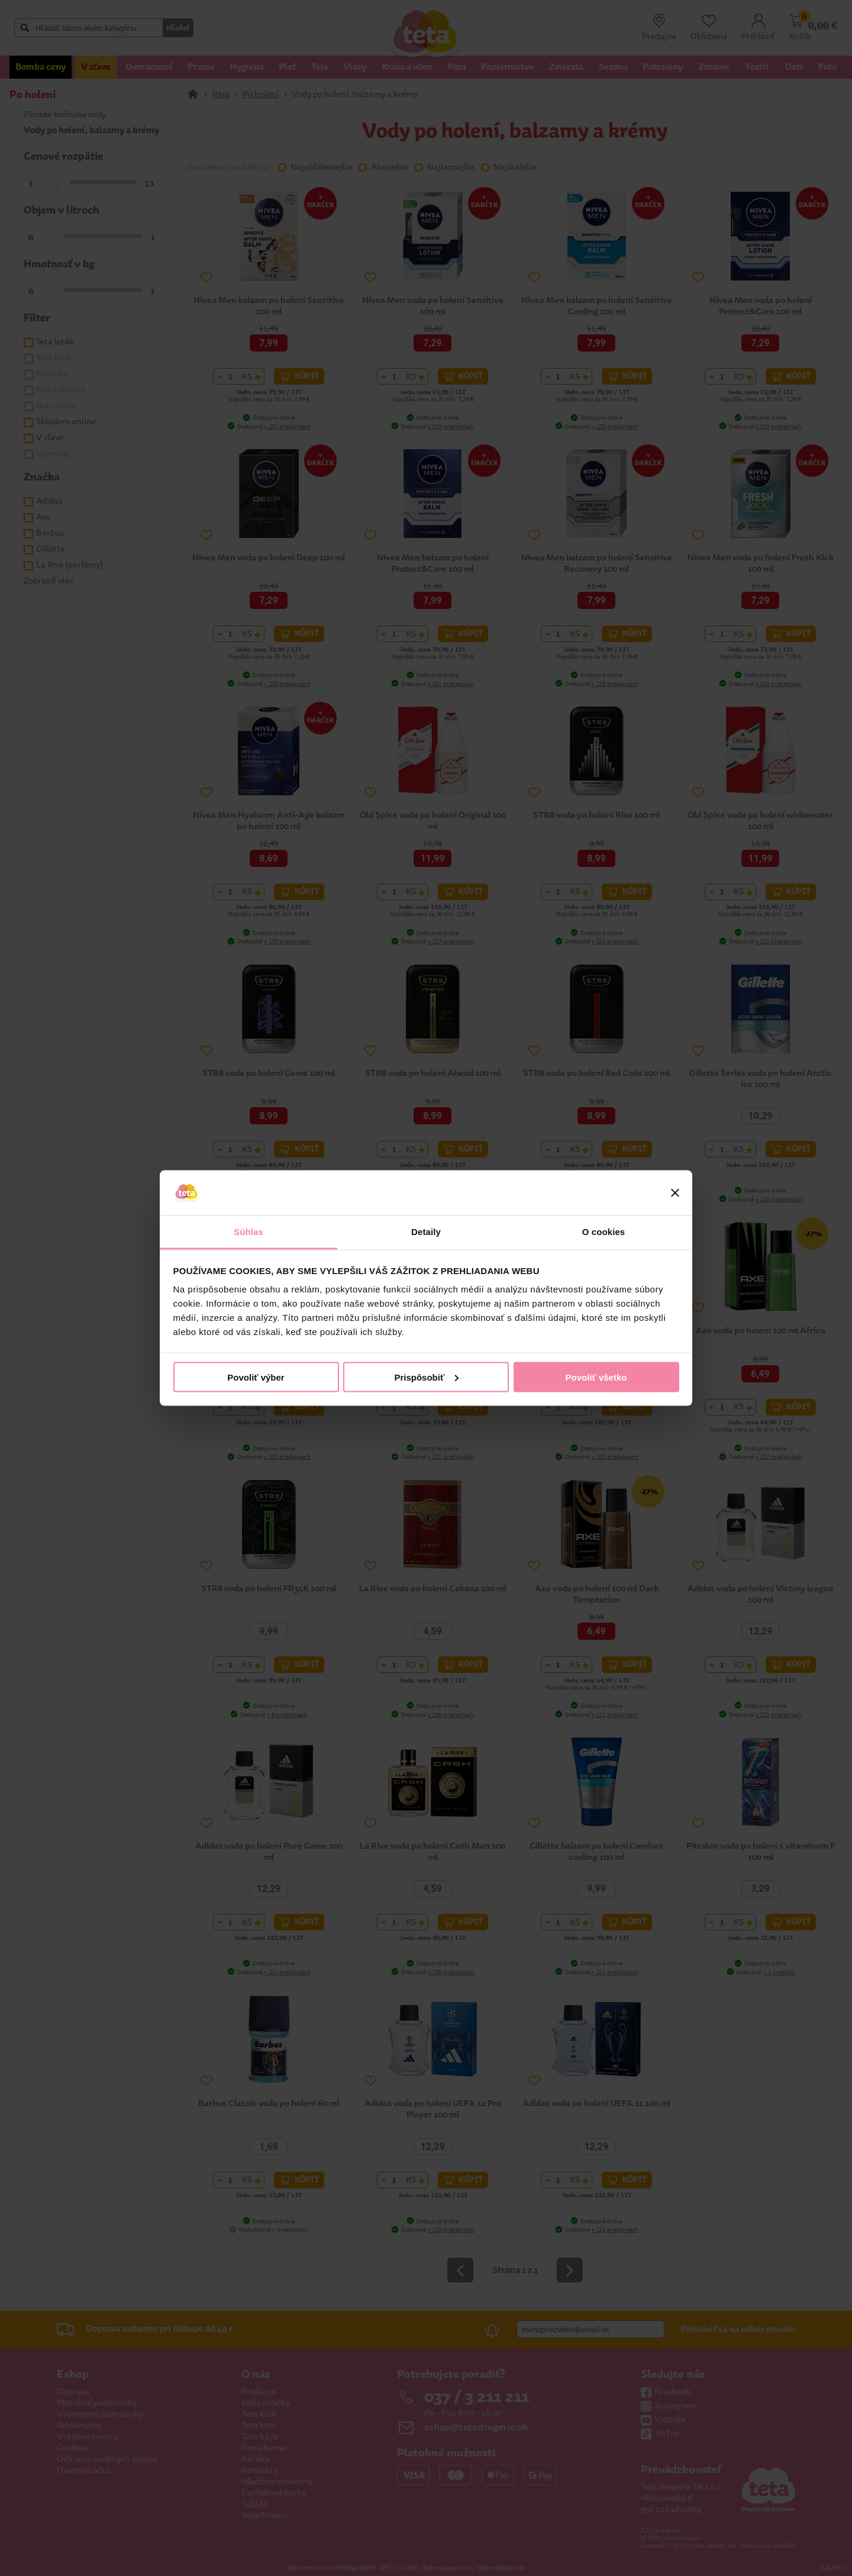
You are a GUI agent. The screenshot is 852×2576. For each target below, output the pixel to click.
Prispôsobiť (426, 1377)
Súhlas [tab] (248, 1232)
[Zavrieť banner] (675, 1193)
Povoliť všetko (596, 1377)
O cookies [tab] (603, 1232)
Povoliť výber (255, 1377)
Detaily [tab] (426, 1232)
